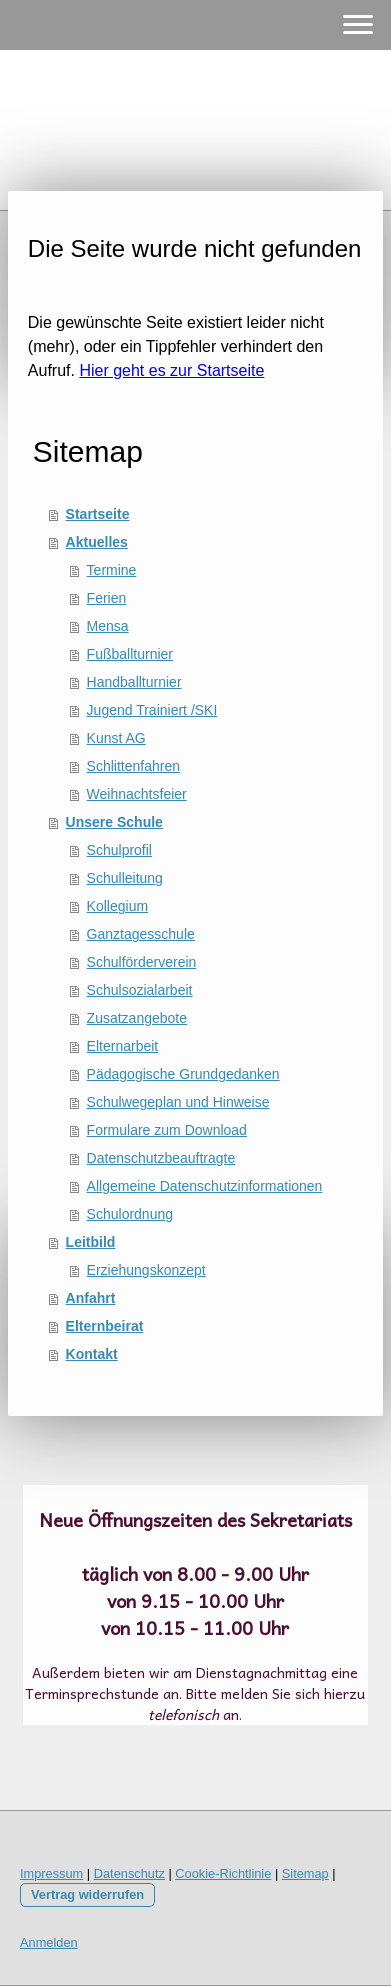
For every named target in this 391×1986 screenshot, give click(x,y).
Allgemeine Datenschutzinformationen (205, 1186)
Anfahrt (91, 1298)
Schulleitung (125, 878)
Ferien (107, 598)
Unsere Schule (114, 822)
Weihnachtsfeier (137, 794)
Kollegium (117, 906)
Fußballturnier (130, 654)
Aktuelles (97, 542)
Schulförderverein (142, 962)
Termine (112, 570)
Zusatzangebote (137, 1018)
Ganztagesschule (141, 934)
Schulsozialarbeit (140, 990)
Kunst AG (116, 738)
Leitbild (91, 1242)
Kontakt (92, 1354)
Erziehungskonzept (146, 1270)
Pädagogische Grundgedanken (183, 1074)
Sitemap (305, 1873)
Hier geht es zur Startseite (171, 370)
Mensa (108, 626)
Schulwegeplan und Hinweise (178, 1102)
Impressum (51, 1873)
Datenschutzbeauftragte (161, 1158)
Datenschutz (129, 1873)
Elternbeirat (105, 1326)
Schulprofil (119, 850)
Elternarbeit (123, 1046)
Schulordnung (130, 1214)
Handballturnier (134, 682)
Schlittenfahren (133, 766)
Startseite (98, 514)
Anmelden (49, 1942)
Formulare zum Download (167, 1130)
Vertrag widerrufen (87, 1894)
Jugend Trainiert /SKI (152, 710)
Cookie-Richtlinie (223, 1873)
